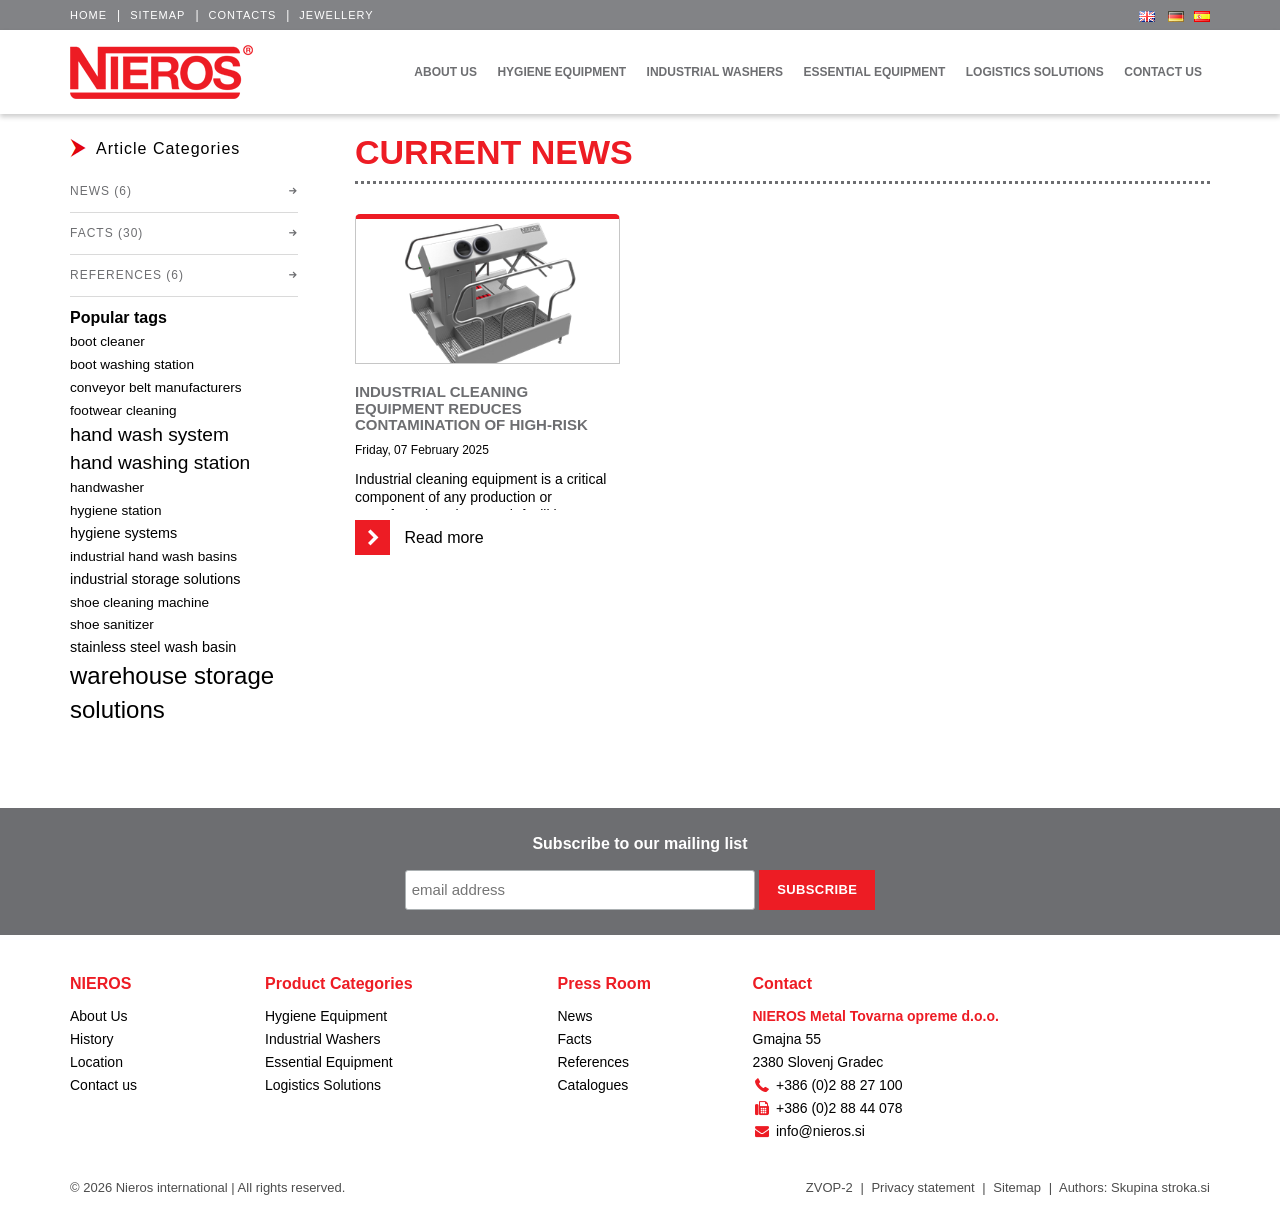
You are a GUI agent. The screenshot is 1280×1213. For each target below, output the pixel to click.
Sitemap (157, 15)
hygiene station (115, 510)
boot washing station (132, 364)
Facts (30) (106, 233)
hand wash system (149, 434)
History (92, 1039)
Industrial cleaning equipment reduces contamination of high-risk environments (471, 416)
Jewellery (336, 15)
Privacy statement (922, 1187)
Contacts (243, 15)
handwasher (107, 487)
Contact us (103, 1085)
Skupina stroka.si (1160, 1187)
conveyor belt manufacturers (156, 387)
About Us (99, 1016)
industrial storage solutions (155, 579)
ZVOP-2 (829, 1187)
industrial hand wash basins (153, 556)
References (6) (127, 275)
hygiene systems (123, 533)
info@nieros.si (809, 1131)
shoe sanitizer (112, 624)
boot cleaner (107, 341)
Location (96, 1062)
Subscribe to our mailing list (639, 843)
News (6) (101, 191)
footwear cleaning (123, 410)
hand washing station (160, 462)
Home (88, 15)
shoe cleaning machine (139, 602)
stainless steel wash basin (153, 647)
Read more (419, 537)
